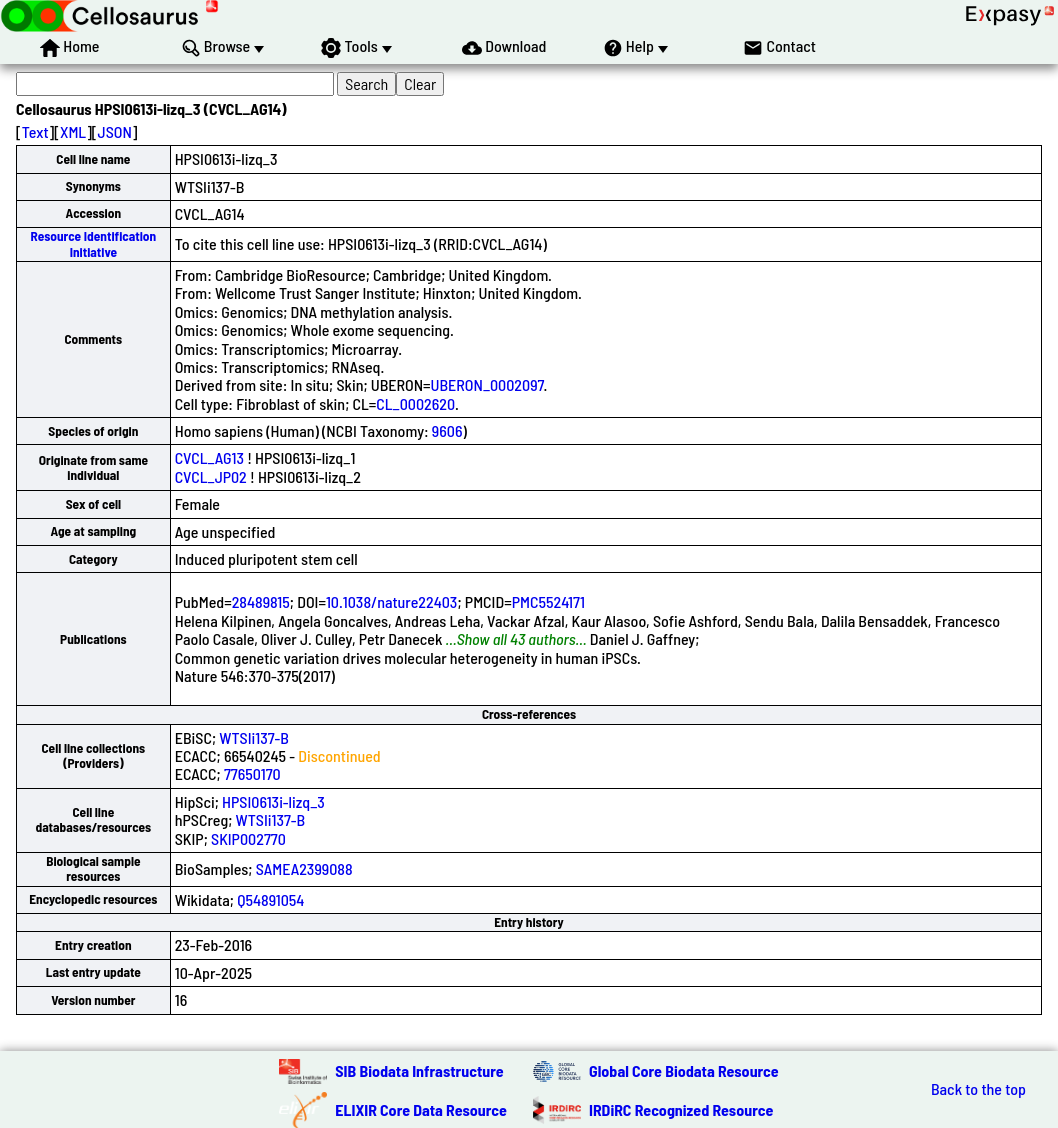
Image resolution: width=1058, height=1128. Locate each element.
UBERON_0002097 (487, 384)
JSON (115, 131)
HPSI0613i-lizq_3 (273, 801)
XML (73, 131)
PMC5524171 (548, 601)
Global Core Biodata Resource (684, 1070)
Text (35, 131)
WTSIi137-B (254, 737)
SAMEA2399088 (304, 868)
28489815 (261, 601)
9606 (447, 430)
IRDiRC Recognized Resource (681, 1109)
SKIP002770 (248, 838)
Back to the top (978, 1089)
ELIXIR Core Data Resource (421, 1109)
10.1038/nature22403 (392, 601)
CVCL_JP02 (211, 476)
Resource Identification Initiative (93, 243)
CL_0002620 (415, 403)
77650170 (252, 773)
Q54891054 (270, 899)
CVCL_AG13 (209, 457)
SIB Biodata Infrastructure (419, 1070)
